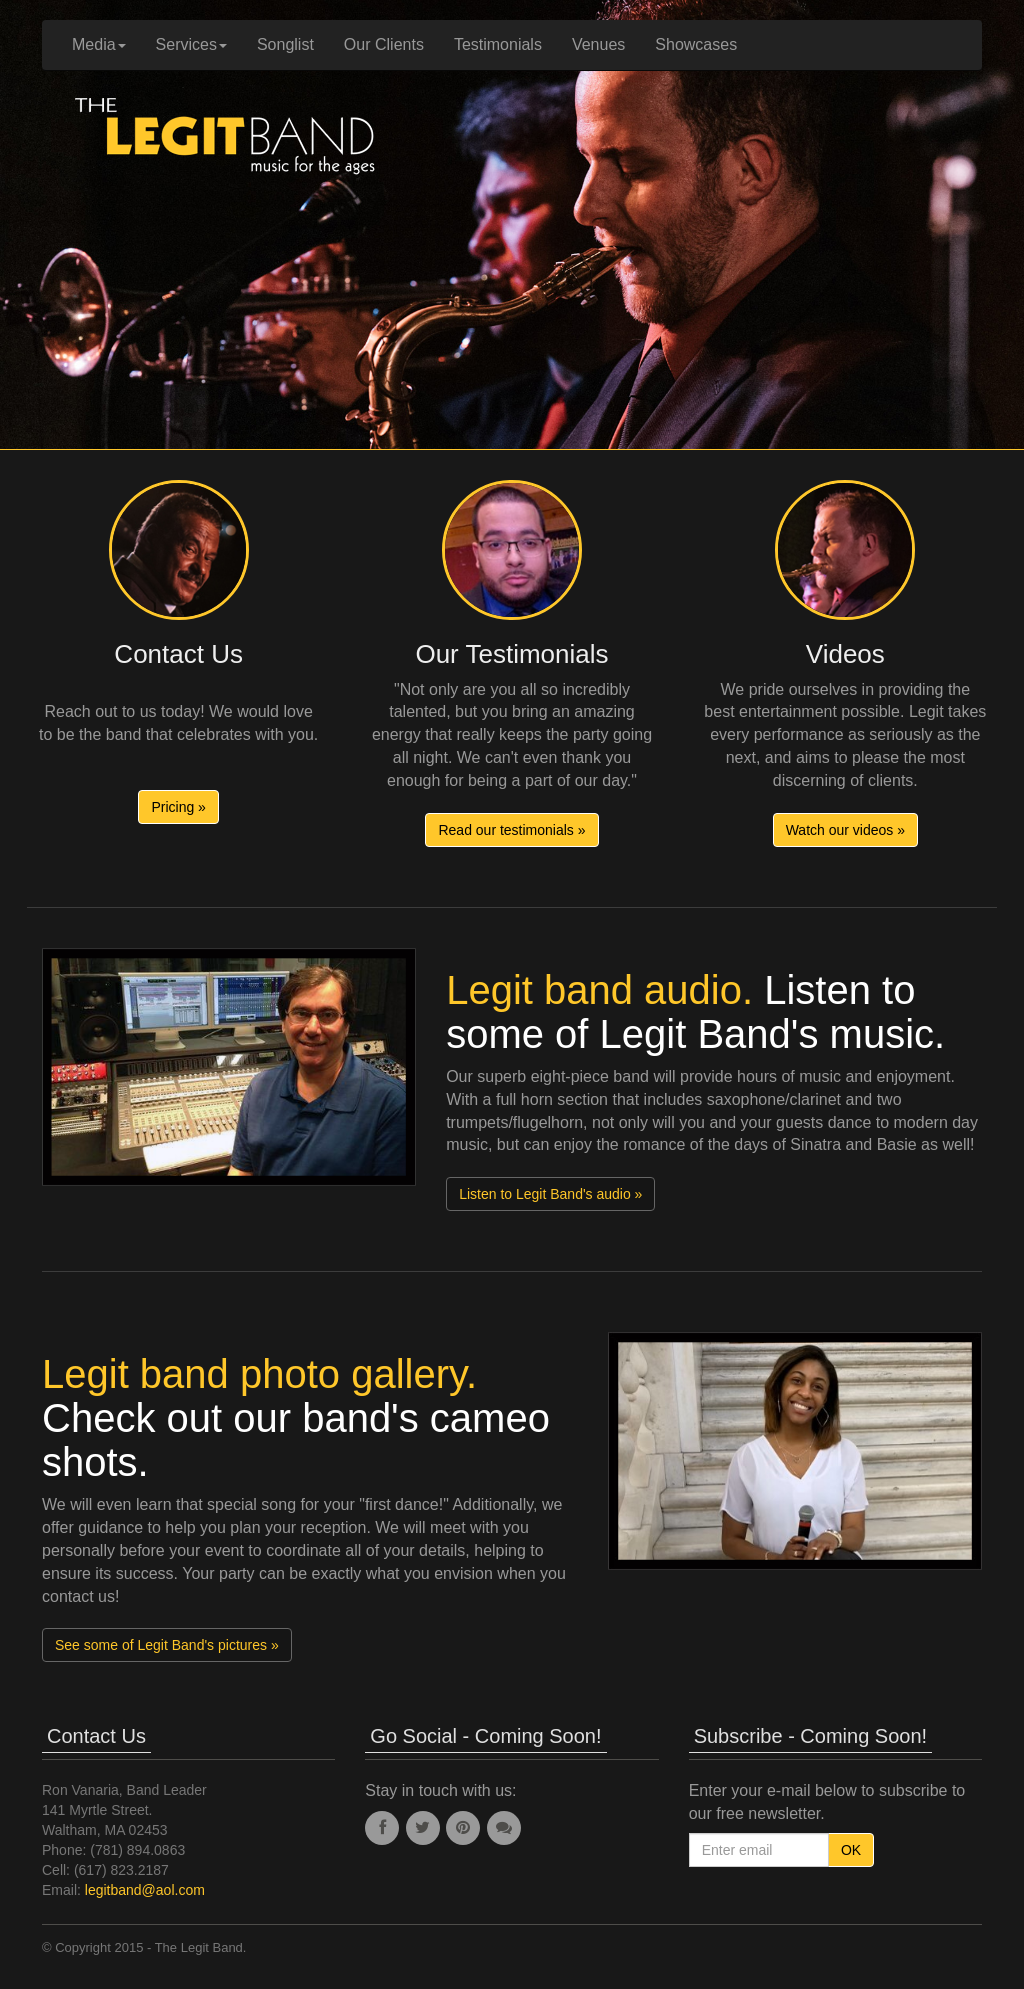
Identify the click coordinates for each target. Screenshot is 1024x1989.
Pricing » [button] (178, 807)
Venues (598, 44)
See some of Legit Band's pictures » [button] (167, 1645)
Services (191, 44)
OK (851, 1850)
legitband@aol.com (145, 1890)
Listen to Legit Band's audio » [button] (550, 1194)
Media (99, 44)
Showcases (696, 44)
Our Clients (384, 44)
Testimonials (498, 44)
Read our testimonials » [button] (511, 830)
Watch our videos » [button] (845, 830)
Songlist (285, 44)
